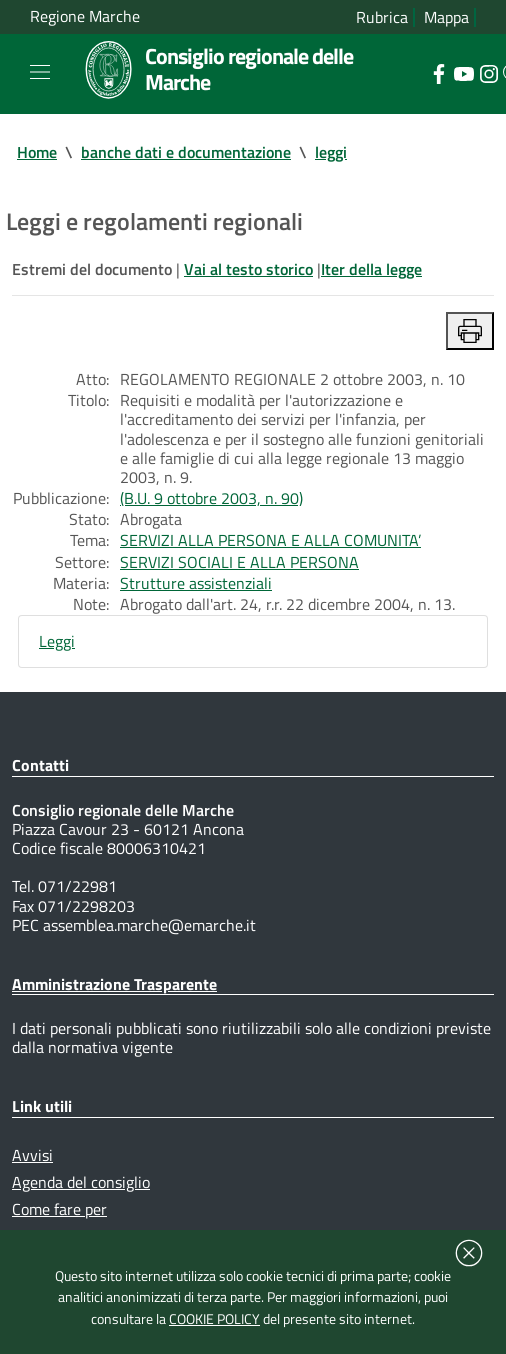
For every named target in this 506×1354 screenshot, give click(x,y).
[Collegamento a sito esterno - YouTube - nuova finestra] (463, 72)
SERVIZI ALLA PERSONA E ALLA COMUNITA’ (270, 540)
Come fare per (59, 1209)
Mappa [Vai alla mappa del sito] (446, 17)
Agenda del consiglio (81, 1182)
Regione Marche (85, 16)
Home (37, 152)
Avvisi (32, 1155)
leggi (331, 152)
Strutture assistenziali (196, 583)
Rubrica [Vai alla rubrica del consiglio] (382, 17)
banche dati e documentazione (186, 152)
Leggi (57, 641)
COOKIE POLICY (214, 1319)
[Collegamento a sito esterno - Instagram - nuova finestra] (488, 72)
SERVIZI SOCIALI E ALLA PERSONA (239, 562)
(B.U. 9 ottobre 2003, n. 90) (211, 498)
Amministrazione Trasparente (114, 984)
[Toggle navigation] (40, 72)
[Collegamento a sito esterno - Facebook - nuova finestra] (438, 72)
